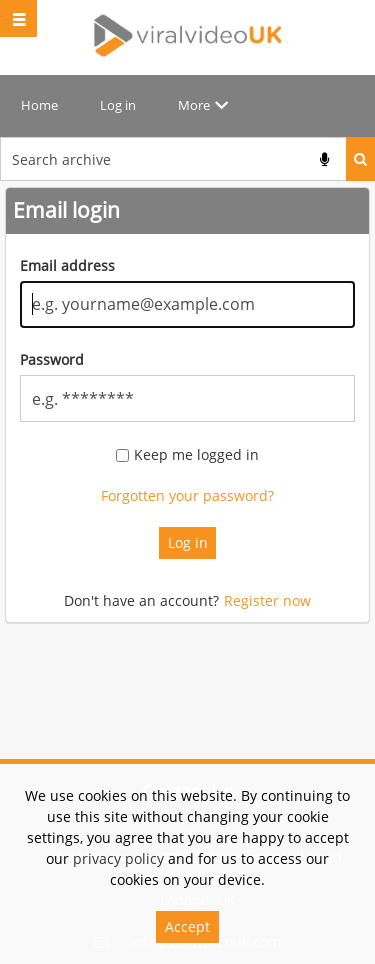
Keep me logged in (196, 455)
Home (39, 105)
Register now (267, 600)
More (194, 105)
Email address (67, 265)
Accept (187, 926)
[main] (187, 415)
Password (52, 359)
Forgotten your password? (187, 495)
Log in (118, 105)
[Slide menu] (18, 18)
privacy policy (118, 858)
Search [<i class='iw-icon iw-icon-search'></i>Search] (360, 159)
